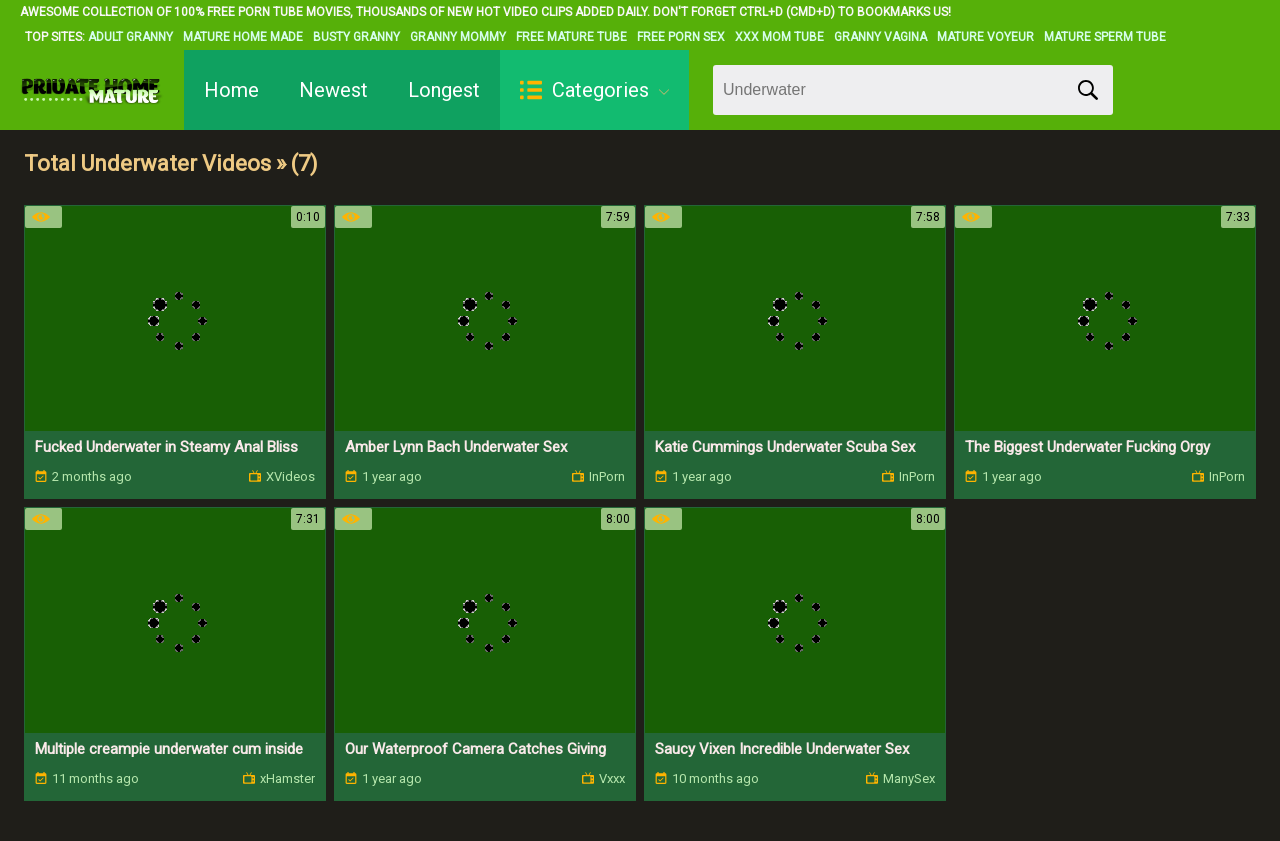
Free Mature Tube (571, 37)
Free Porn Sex (681, 37)
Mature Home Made (243, 37)
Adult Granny (130, 37)
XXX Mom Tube (779, 37)
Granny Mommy (458, 37)
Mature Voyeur (985, 37)
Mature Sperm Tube (1105, 37)
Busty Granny (356, 37)
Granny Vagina (880, 37)
